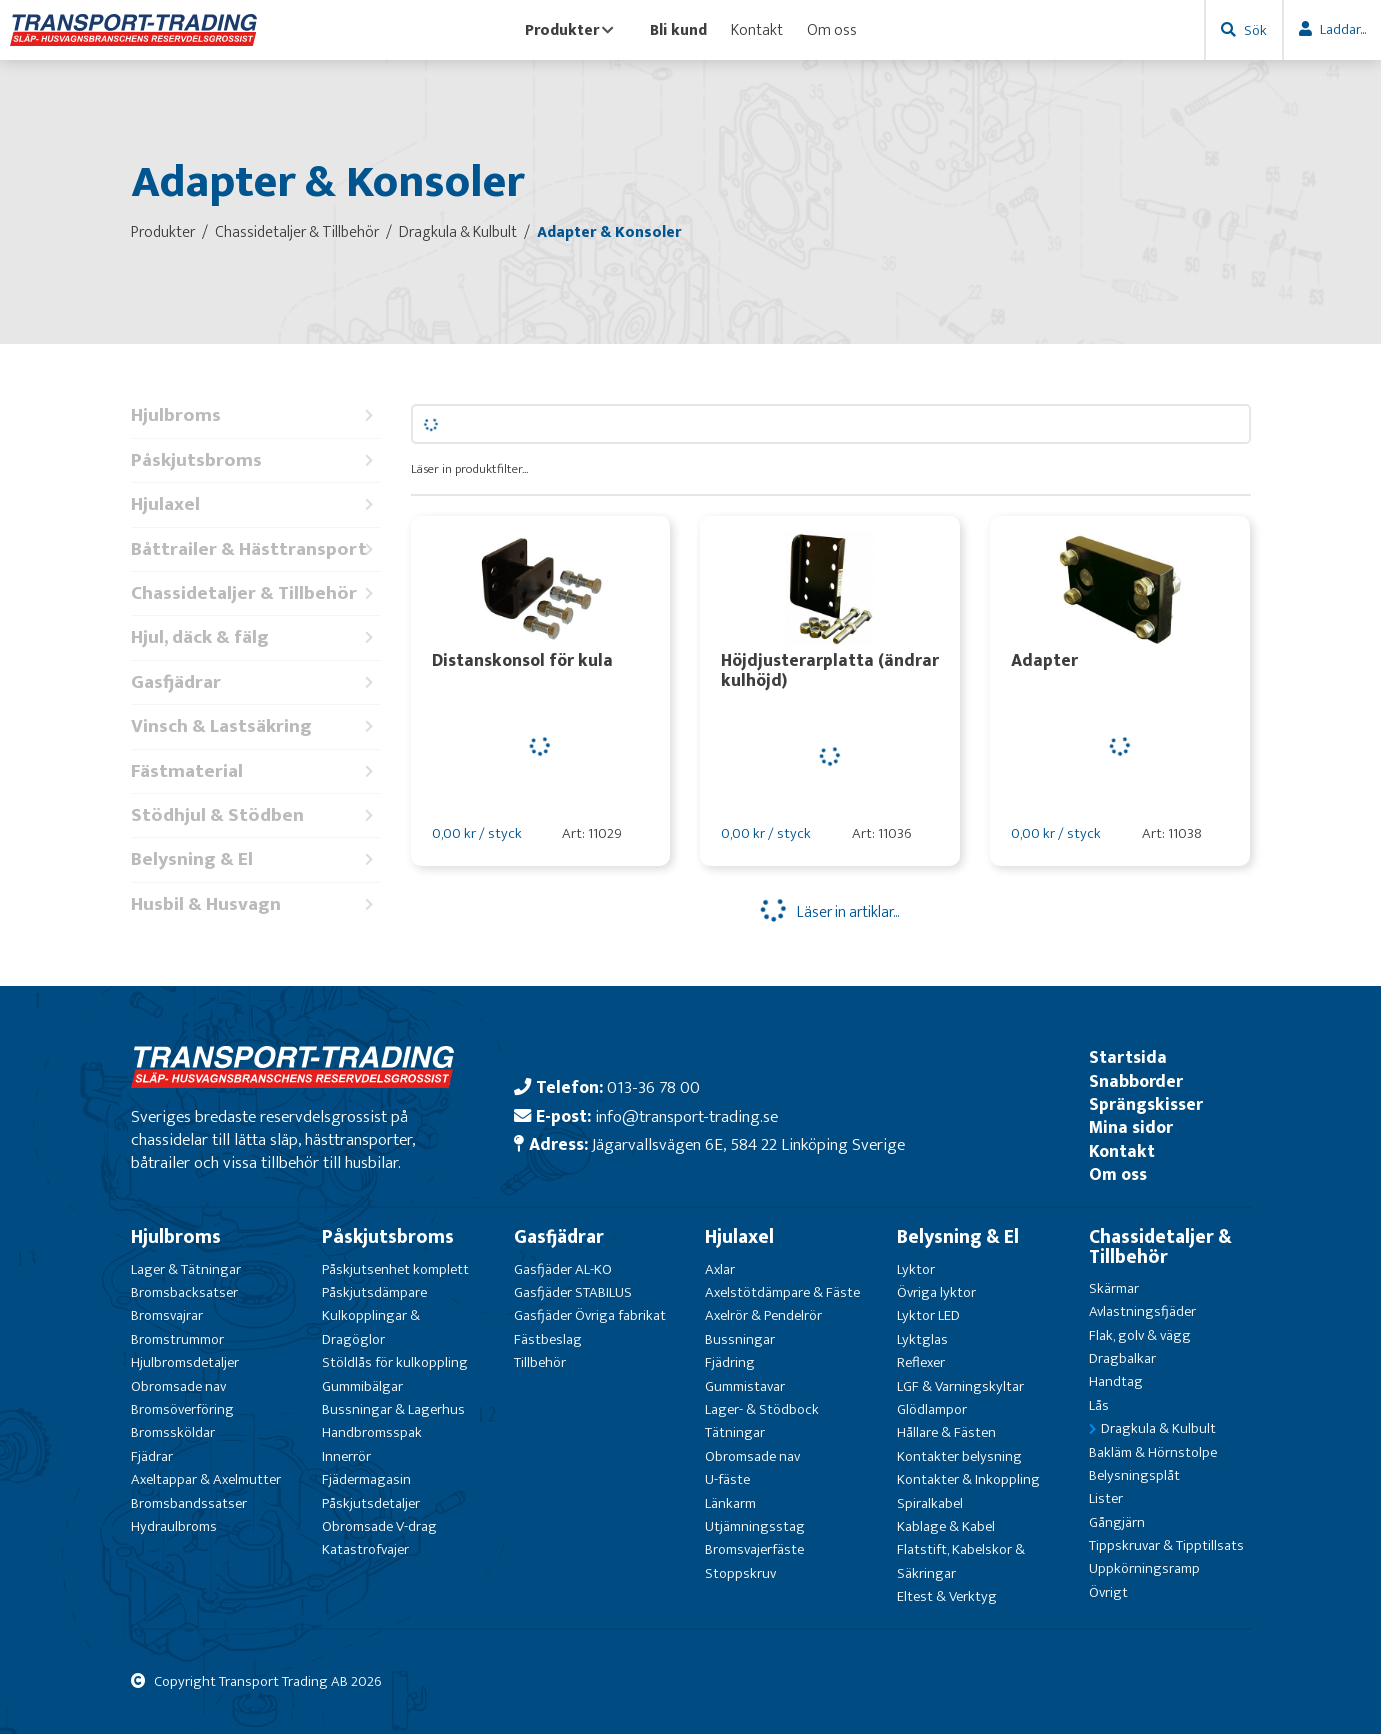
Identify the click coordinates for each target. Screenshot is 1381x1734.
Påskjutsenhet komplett (395, 1269)
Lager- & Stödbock (762, 1409)
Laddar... (1343, 29)
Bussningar (740, 1339)
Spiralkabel (930, 1503)
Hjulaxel (256, 504)
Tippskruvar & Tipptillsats (1166, 1545)
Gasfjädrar (256, 682)
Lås (1099, 1405)
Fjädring (730, 1362)
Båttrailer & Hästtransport (256, 549)
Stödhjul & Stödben (256, 815)
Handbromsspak (372, 1432)
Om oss (832, 30)
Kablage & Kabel (946, 1526)
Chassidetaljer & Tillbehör (256, 593)
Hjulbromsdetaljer (185, 1362)
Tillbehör (540, 1362)
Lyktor (916, 1269)
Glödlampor (932, 1409)
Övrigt (1108, 1592)
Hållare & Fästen (946, 1432)
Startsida (1128, 1057)
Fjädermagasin (366, 1479)
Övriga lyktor (936, 1292)
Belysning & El (256, 859)
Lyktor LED (928, 1315)
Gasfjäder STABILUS (573, 1292)
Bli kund (678, 30)
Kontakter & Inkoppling (968, 1479)
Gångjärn (1117, 1522)
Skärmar (1114, 1288)
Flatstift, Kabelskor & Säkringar (961, 1561)
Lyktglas (922, 1339)
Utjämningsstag (755, 1526)
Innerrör (346, 1456)
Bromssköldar (173, 1432)
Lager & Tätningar (186, 1269)
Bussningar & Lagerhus (393, 1409)
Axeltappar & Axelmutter (206, 1479)
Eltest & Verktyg (947, 1596)
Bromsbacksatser (184, 1292)
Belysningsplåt (1134, 1475)
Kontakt (757, 30)
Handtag (1116, 1381)
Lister (1106, 1498)
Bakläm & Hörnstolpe (1153, 1452)
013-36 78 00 (653, 1087)
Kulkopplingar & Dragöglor (371, 1327)
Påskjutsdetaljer (371, 1503)
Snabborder (1136, 1081)
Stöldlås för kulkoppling (395, 1362)
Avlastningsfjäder (1142, 1311)
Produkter (569, 30)
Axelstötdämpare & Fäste (782, 1292)
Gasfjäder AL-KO (563, 1269)
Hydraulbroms (174, 1526)
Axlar (720, 1269)
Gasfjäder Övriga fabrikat (590, 1315)
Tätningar (735, 1432)
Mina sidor (1131, 1127)
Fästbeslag (548, 1339)
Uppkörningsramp (1144, 1568)
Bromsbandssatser (189, 1503)
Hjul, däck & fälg (256, 637)
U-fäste (727, 1479)
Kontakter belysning (959, 1456)
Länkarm (730, 1503)
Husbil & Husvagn (256, 904)
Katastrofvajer (365, 1549)
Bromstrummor (177, 1339)
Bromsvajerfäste (754, 1549)
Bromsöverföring (182, 1409)
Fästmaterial (256, 771)
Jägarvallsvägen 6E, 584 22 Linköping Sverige (748, 1144)
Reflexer (921, 1362)
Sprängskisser (1146, 1104)
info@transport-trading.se (686, 1116)
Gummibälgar (362, 1386)
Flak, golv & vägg (1140, 1335)
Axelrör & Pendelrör (763, 1315)
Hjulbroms (256, 415)
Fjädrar (152, 1456)
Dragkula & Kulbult (1158, 1428)
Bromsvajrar (167, 1315)
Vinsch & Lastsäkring (256, 726)
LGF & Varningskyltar (960, 1386)
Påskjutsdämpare (374, 1292)
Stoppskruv (740, 1573)
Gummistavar (745, 1386)
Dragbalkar (1122, 1358)
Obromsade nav (178, 1386)
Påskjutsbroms (256, 460)
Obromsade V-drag (379, 1526)
